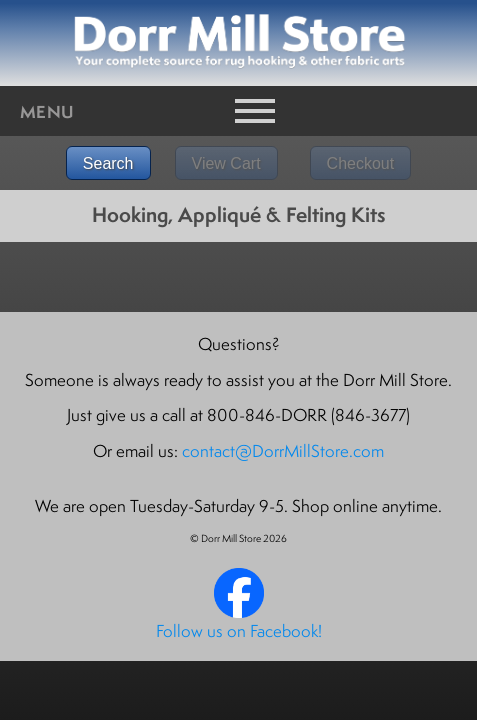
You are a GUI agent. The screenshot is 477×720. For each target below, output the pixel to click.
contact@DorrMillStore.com (283, 451)
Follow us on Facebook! (239, 631)
